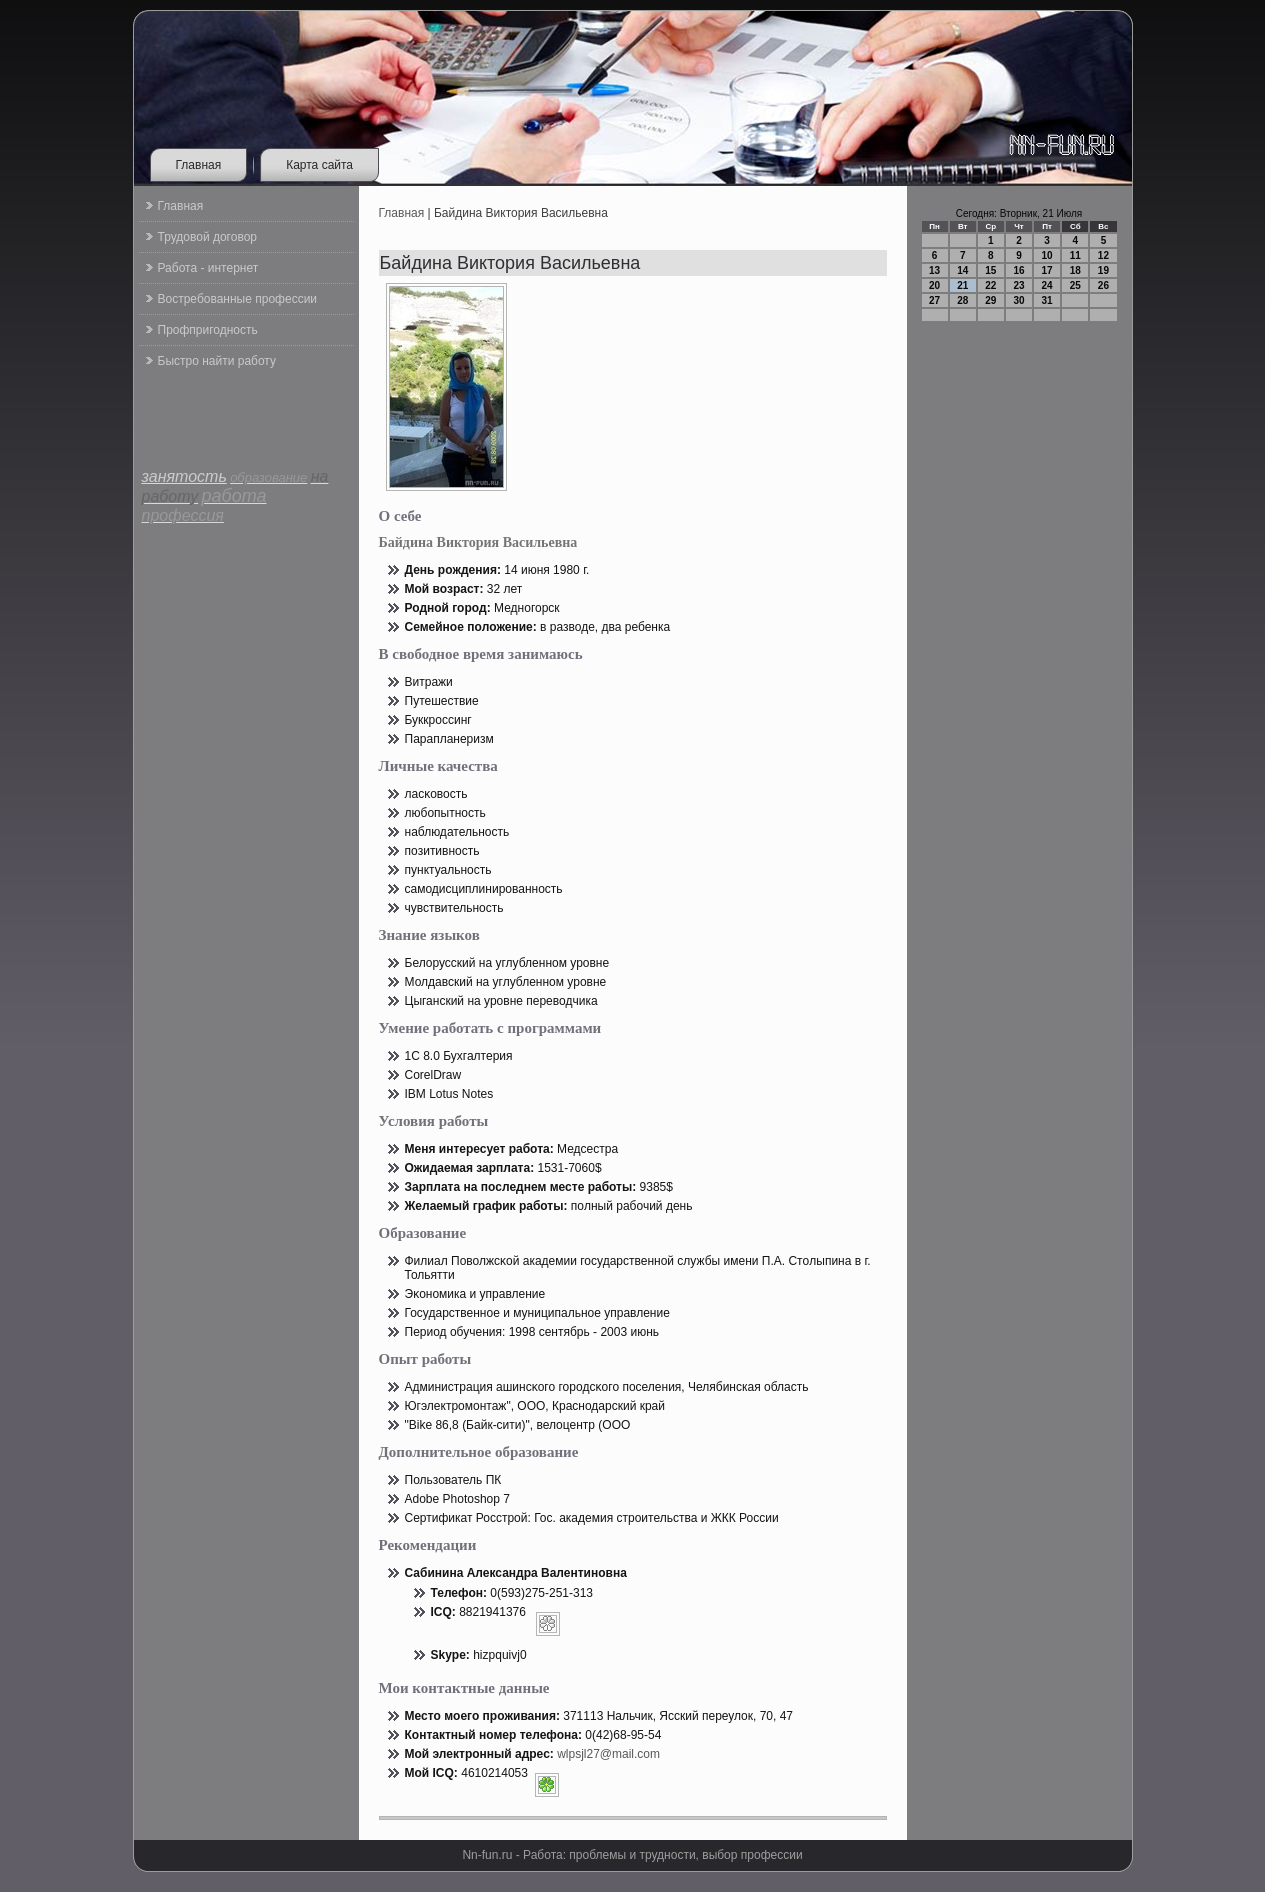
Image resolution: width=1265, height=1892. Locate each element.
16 (1018, 270)
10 (1047, 255)
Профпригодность (208, 330)
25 (1075, 285)
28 (962, 300)
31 (1047, 300)
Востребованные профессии (238, 299)
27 (934, 300)
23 (1018, 285)
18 (1075, 270)
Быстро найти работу (217, 361)
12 (1103, 255)
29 (990, 300)
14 (962, 270)
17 (1047, 270)
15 (990, 270)
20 (934, 285)
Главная (199, 165)
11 (1075, 255)
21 (962, 285)
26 (1103, 285)
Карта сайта (319, 165)
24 (1047, 285)
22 (990, 285)
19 (1103, 270)
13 (934, 270)
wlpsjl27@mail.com (608, 1754)
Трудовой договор (207, 237)
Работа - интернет (208, 268)
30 (1018, 300)
